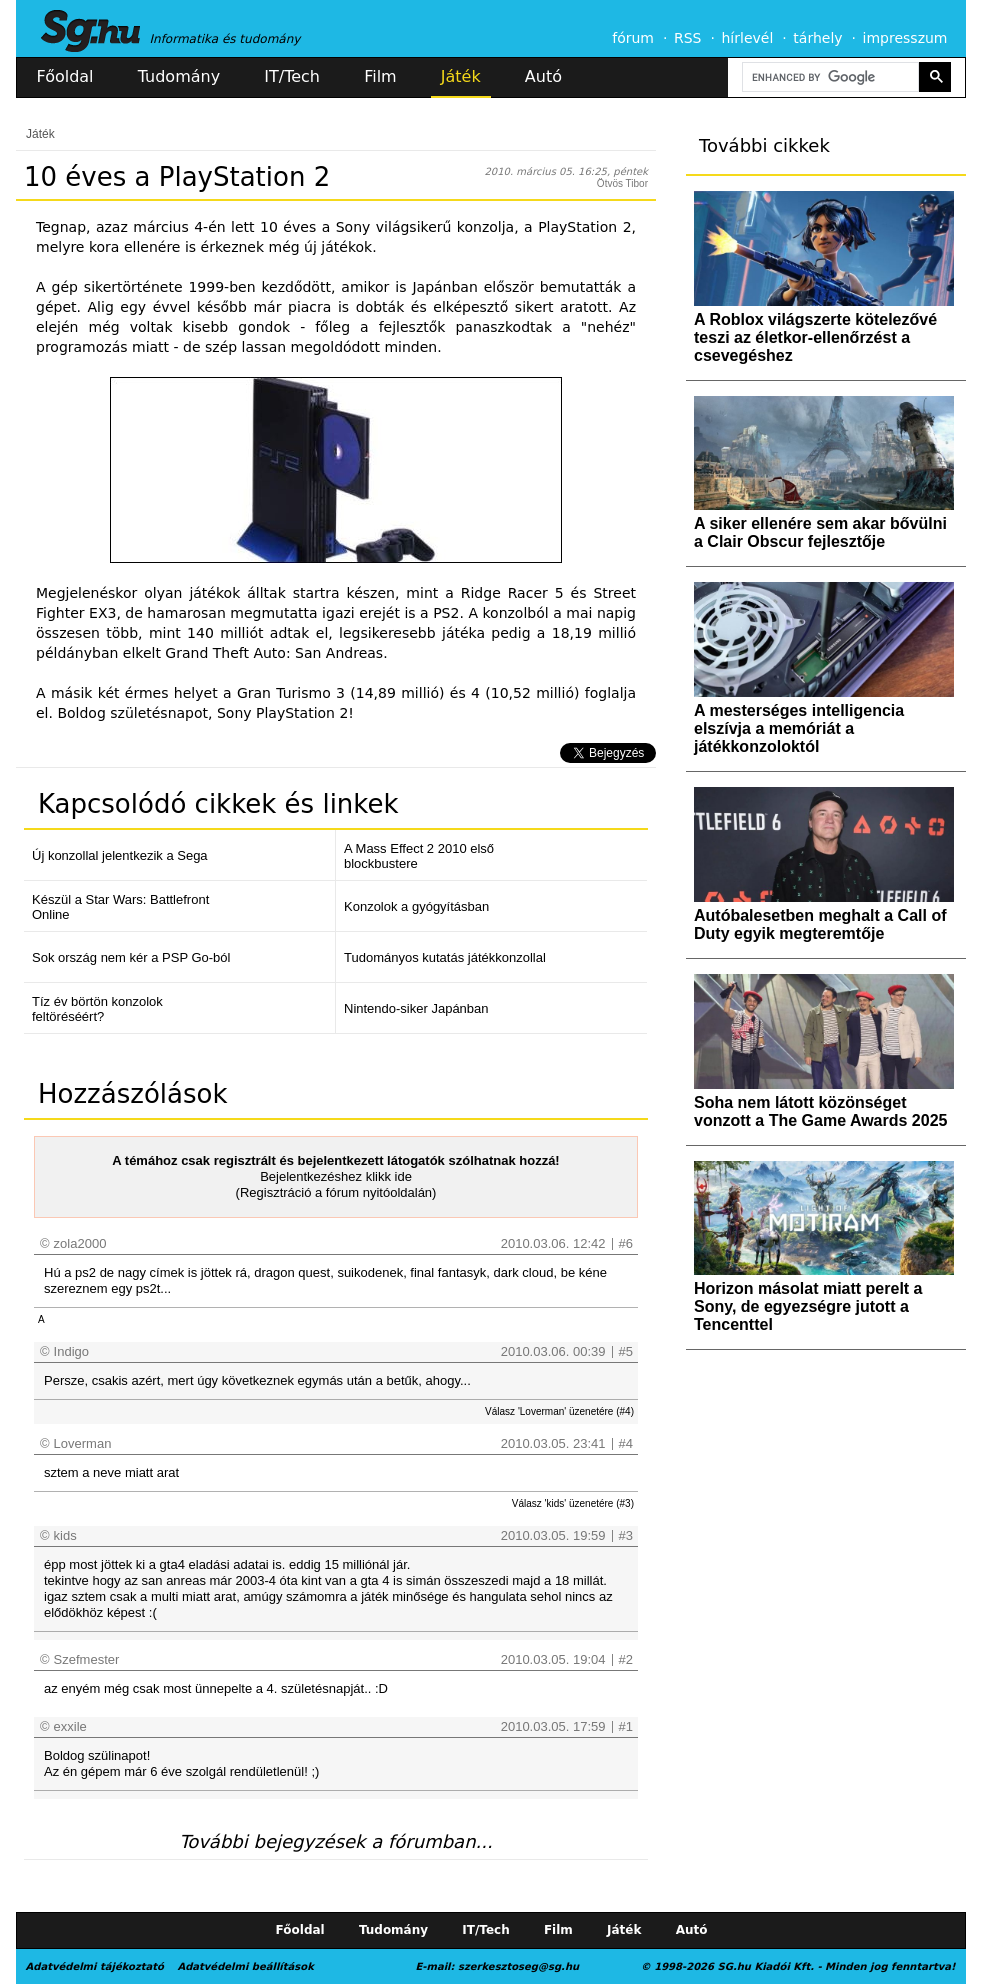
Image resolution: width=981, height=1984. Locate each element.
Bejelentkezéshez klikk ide (336, 1176)
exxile (70, 1726)
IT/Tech (292, 76)
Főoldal (65, 76)
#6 (626, 1243)
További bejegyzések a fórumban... (335, 1841)
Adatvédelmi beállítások (245, 1966)
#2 (626, 1659)
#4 (626, 1443)
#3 (626, 1535)
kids (65, 1535)
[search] (829, 77)
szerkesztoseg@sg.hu (518, 1966)
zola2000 (80, 1243)
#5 (626, 1351)
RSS (688, 38)
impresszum (905, 38)
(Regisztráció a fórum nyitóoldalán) (336, 1192)
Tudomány (179, 76)
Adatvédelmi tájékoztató (95, 1966)
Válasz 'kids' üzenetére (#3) (573, 1503)
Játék (461, 76)
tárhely (817, 38)
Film (380, 76)
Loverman (83, 1443)
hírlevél (748, 38)
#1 (626, 1726)
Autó (543, 76)
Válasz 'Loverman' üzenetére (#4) (559, 1411)
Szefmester (87, 1659)
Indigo (71, 1351)
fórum (633, 38)
